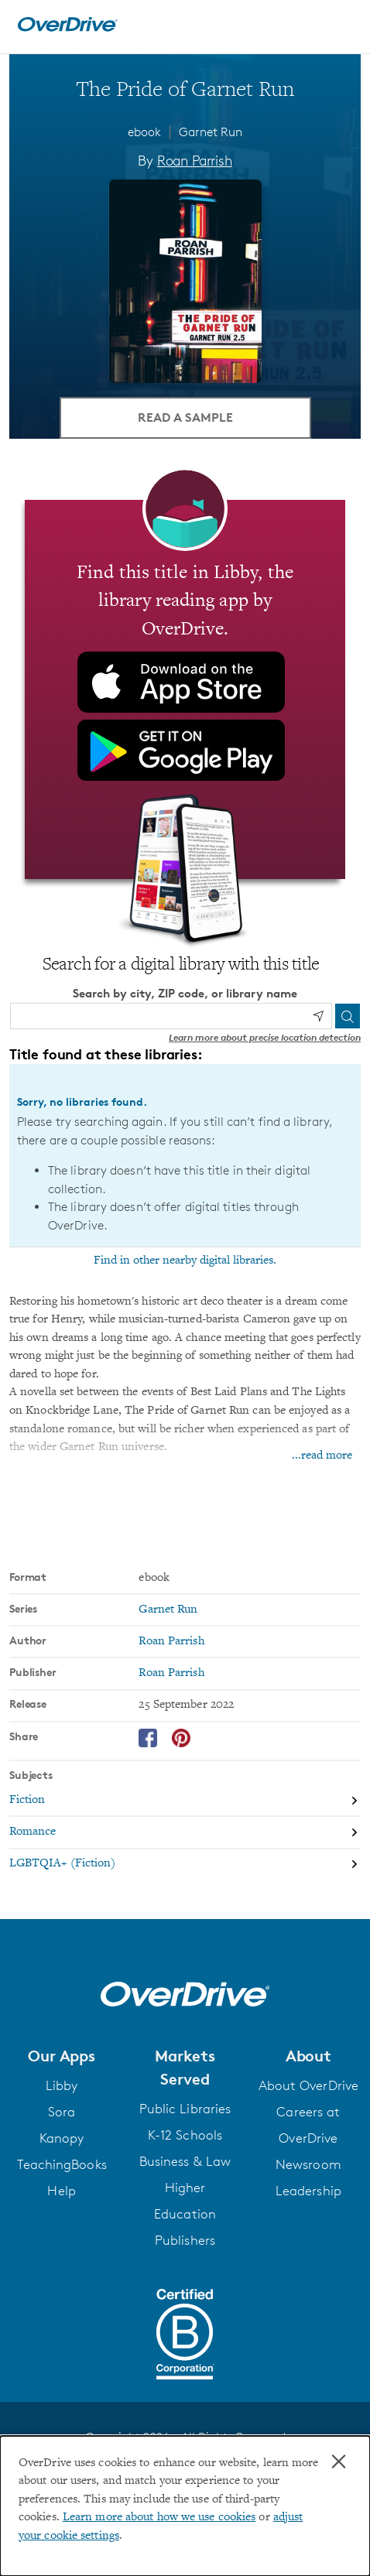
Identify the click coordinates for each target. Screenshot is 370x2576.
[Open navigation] (341, 24)
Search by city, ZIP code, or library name (185, 993)
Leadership (308, 2190)
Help (61, 2190)
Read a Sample (185, 417)
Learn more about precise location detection (265, 1037)
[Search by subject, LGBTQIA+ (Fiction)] (185, 1864)
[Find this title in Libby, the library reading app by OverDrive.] (185, 689)
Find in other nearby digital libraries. (185, 1260)
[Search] (347, 1016)
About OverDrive (308, 2085)
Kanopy (61, 2138)
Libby (62, 2085)
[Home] (67, 28)
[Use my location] (318, 1016)
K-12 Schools (185, 2135)
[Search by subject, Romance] (185, 1833)
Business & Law (185, 2161)
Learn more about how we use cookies (159, 2517)
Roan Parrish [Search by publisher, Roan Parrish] (171, 1673)
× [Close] (339, 2461)
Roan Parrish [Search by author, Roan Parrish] (194, 160)
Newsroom (308, 2164)
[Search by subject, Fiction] (185, 1801)
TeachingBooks (62, 2164)
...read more (322, 1456)
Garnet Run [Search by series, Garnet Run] (168, 1610)
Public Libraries (185, 2108)
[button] (61, 2056)
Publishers (185, 2240)
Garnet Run (210, 132)
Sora (61, 2111)
